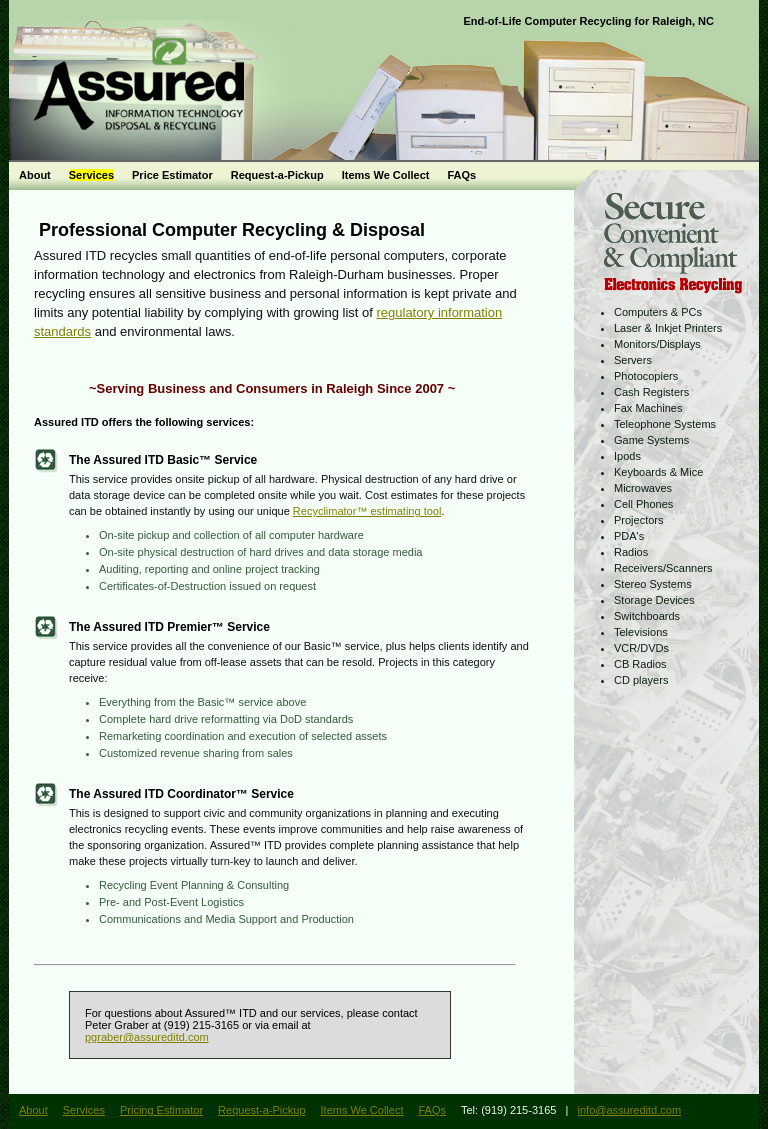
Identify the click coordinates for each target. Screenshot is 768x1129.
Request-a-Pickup (277, 175)
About (35, 175)
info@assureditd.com (630, 1110)
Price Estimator (172, 175)
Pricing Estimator (161, 1110)
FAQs (461, 175)
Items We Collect (386, 175)
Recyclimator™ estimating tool (367, 511)
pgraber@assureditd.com (147, 1037)
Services (91, 175)
